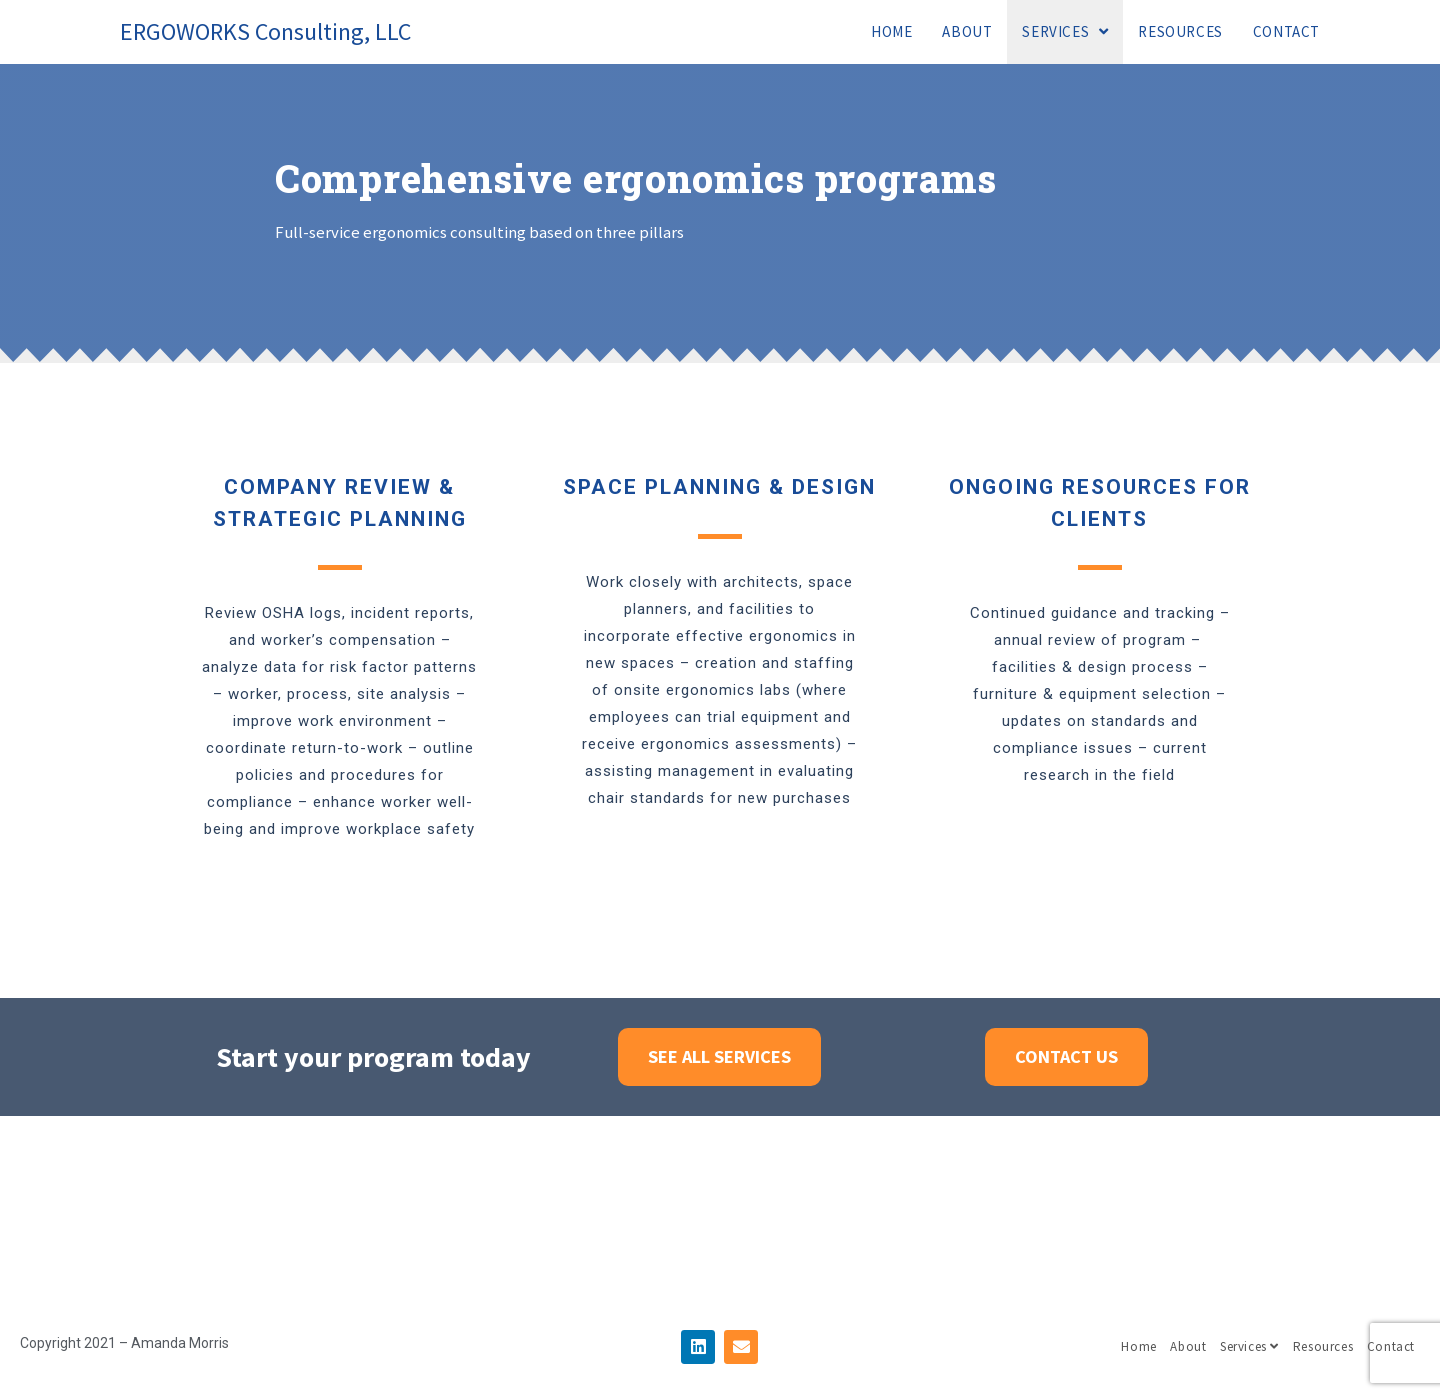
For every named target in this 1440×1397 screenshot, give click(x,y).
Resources (1323, 1346)
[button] (719, 1057)
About (1188, 1346)
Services (1249, 1346)
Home (1138, 1346)
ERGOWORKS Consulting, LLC (265, 31)
